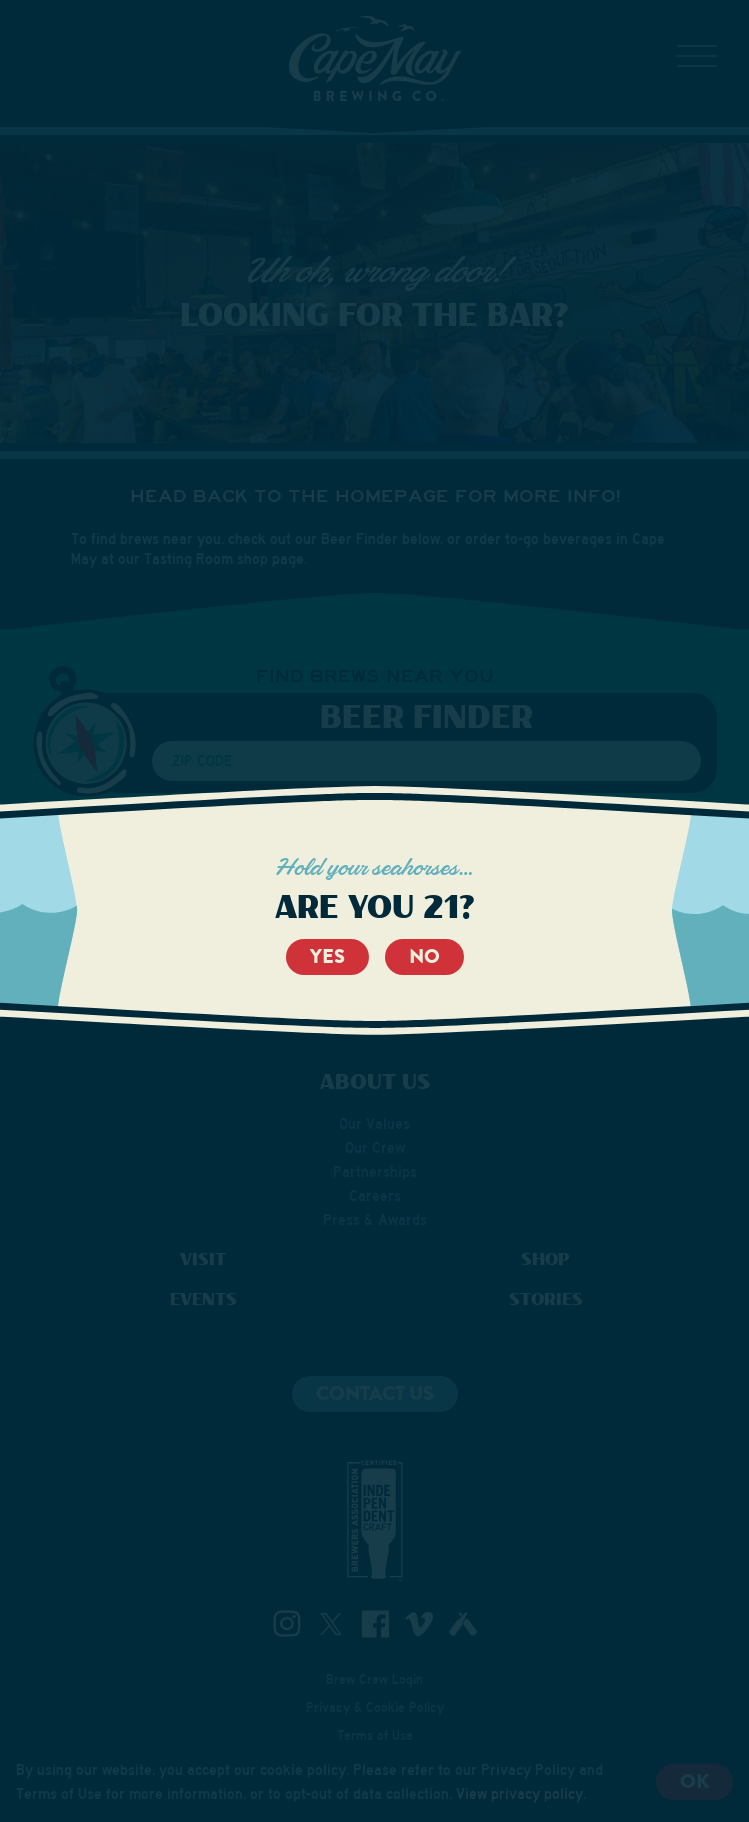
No (424, 956)
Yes (327, 956)
